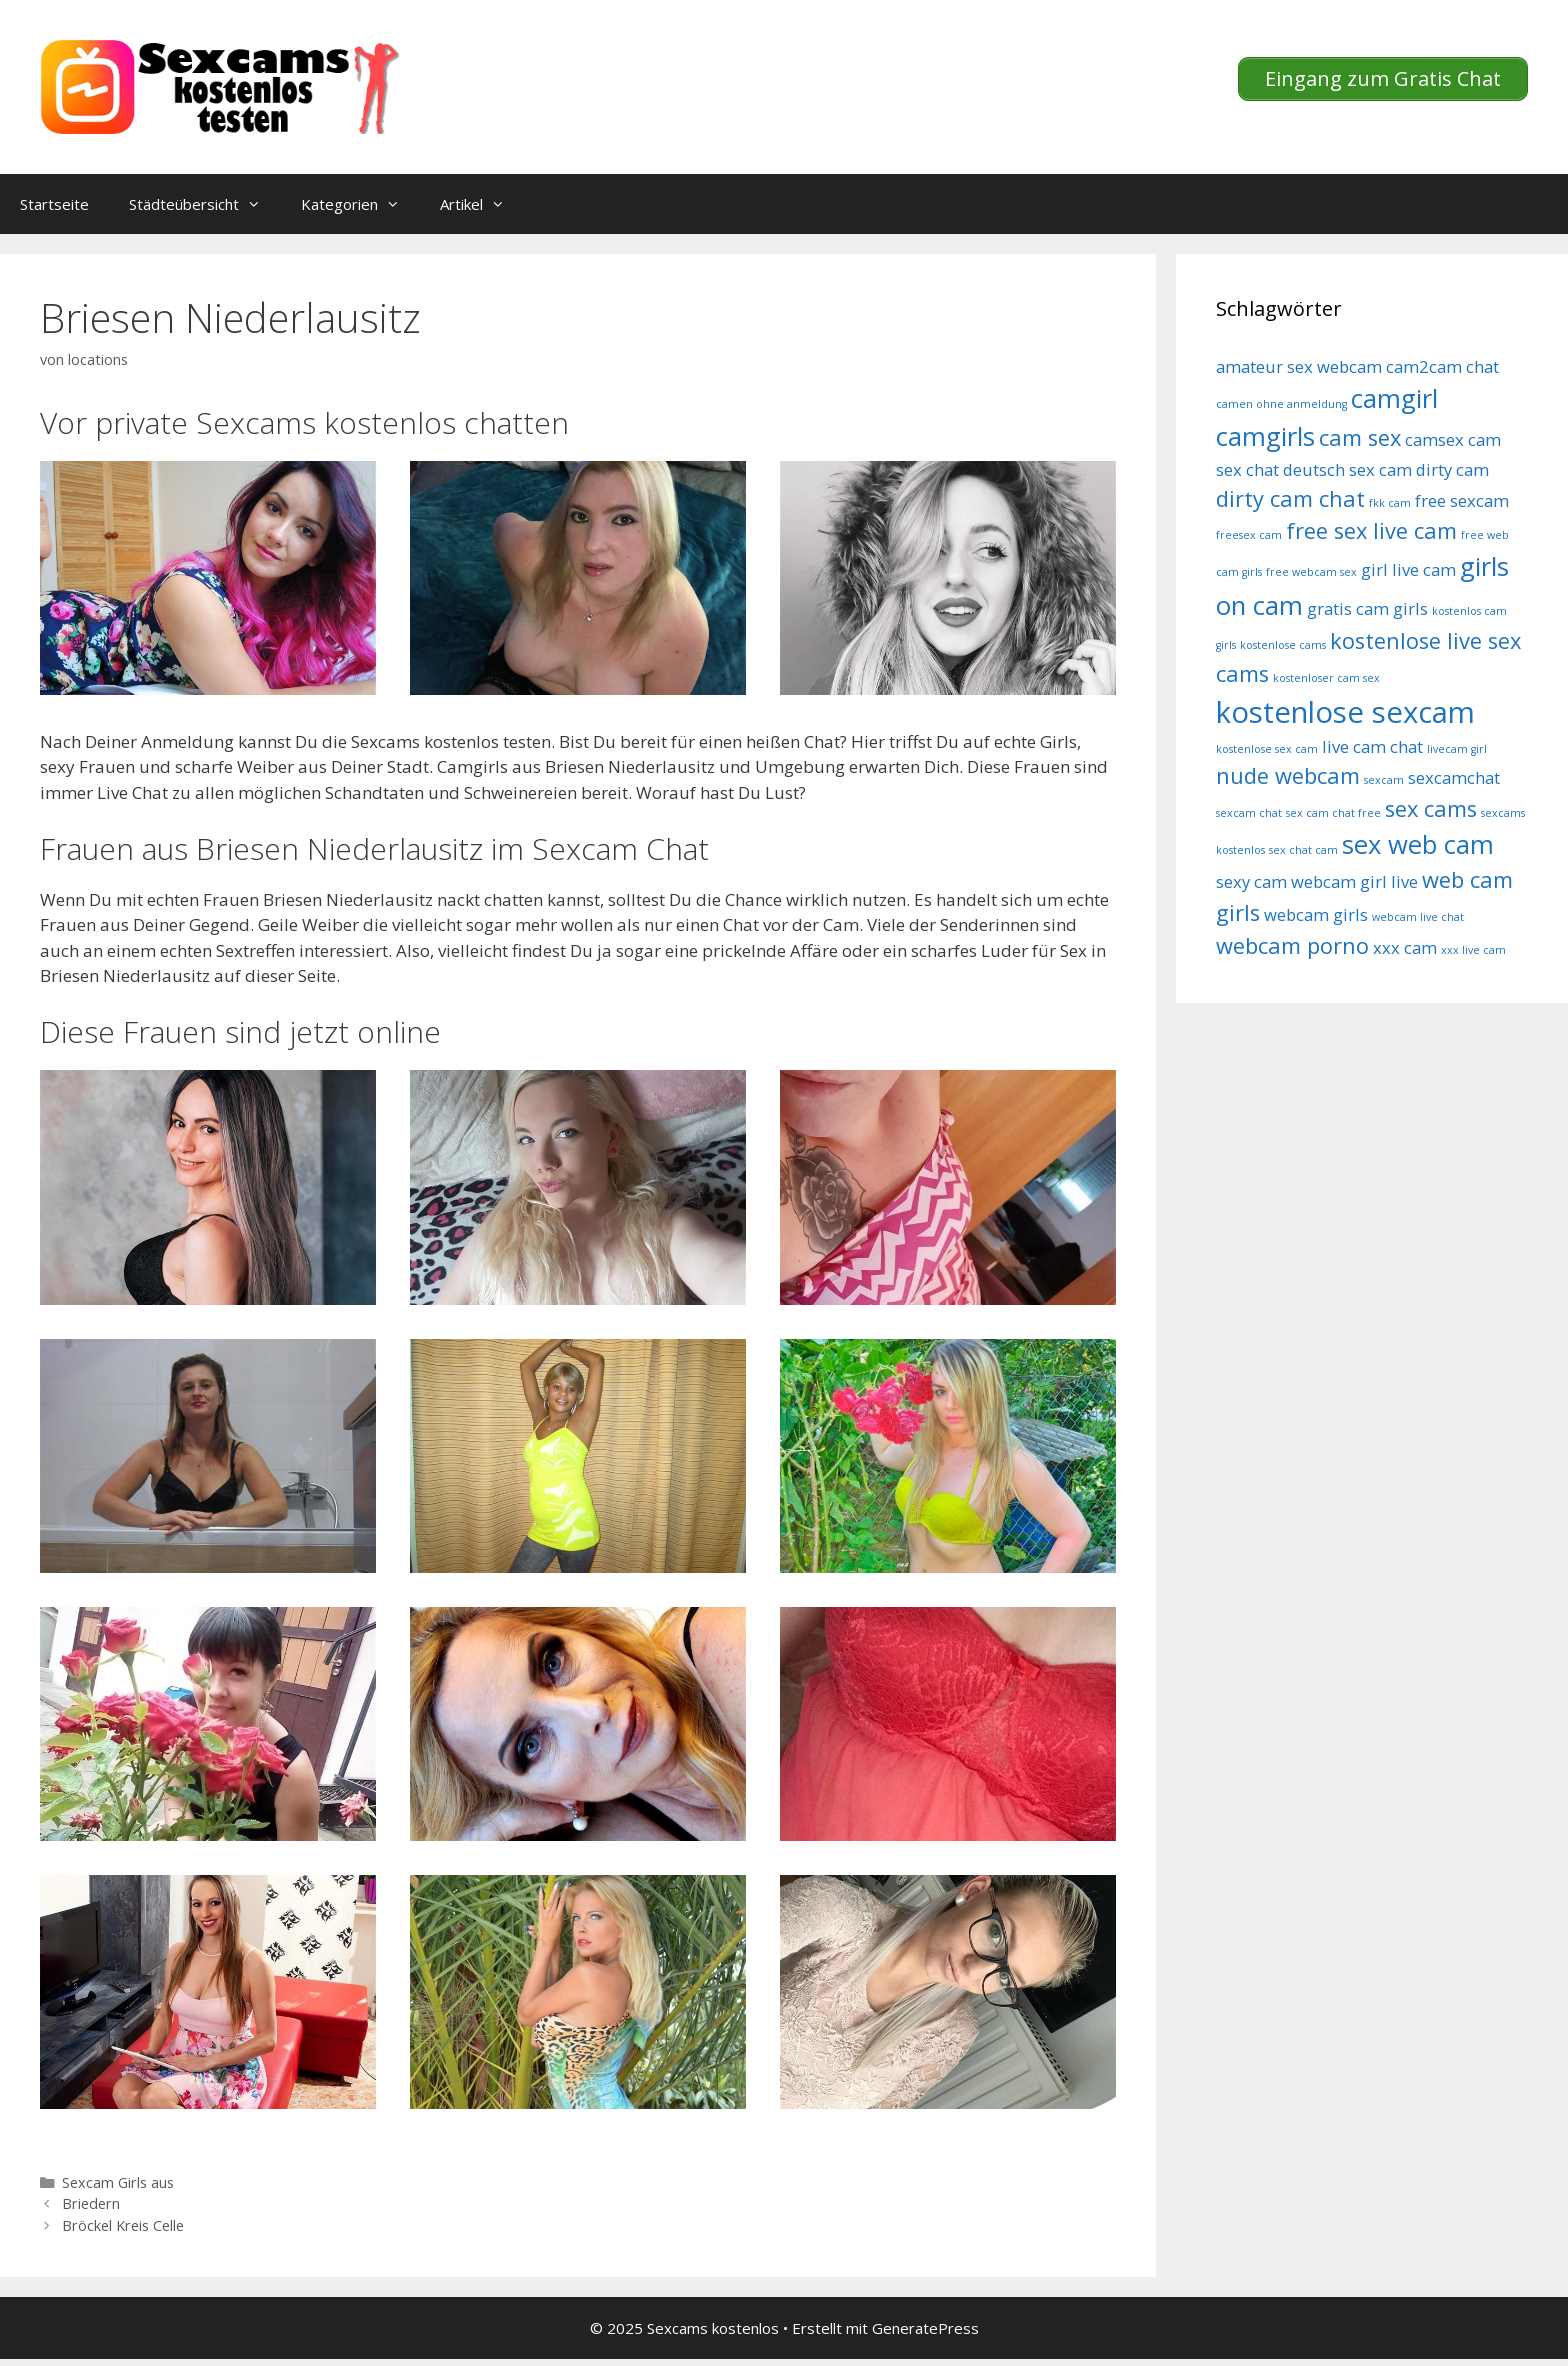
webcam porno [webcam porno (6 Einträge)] (1292, 945)
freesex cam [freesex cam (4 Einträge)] (1249, 535)
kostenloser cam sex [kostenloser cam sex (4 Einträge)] (1326, 678)
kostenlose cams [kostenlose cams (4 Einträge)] (1283, 645)
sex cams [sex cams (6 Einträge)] (1431, 808)
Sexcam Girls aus (118, 2182)
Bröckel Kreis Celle (123, 2225)
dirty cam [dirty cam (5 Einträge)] (1452, 469)
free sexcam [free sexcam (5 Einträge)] (1462, 500)
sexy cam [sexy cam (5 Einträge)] (1251, 881)
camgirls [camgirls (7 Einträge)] (1265, 436)
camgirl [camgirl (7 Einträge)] (1394, 398)
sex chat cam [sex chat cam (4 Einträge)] (1303, 850)
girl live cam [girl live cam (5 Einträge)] (1408, 569)
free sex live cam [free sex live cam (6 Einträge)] (1371, 530)
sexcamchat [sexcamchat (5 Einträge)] (1454, 777)
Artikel (482, 204)
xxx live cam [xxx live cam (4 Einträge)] (1473, 950)
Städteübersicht (205, 204)
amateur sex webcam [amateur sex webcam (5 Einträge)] (1299, 366)
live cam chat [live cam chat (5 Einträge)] (1372, 746)
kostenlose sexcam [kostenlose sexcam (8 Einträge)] (1345, 712)
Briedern (91, 2203)
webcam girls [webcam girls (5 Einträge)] (1316, 914)
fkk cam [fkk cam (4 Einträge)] (1390, 503)
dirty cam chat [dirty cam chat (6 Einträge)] (1290, 498)
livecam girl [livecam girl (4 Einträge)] (1457, 749)
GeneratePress (925, 2328)
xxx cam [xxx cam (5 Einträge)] (1405, 947)
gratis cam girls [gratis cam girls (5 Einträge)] (1367, 608)
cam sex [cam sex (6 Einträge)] (1360, 437)
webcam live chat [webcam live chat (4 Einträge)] (1418, 917)
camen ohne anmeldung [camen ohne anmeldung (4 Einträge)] (1281, 404)
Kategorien (360, 204)
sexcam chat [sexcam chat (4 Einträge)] (1249, 813)
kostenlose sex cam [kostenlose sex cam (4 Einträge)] (1267, 749)
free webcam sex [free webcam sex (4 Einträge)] (1311, 572)
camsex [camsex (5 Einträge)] (1434, 439)
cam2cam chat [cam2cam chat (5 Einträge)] (1442, 366)
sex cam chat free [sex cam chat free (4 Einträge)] (1333, 813)
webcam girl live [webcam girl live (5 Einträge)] (1354, 881)
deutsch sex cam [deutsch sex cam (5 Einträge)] (1347, 469)
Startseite (54, 204)
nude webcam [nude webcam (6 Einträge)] (1288, 775)
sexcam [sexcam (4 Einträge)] (1384, 780)
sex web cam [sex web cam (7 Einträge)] (1418, 844)
